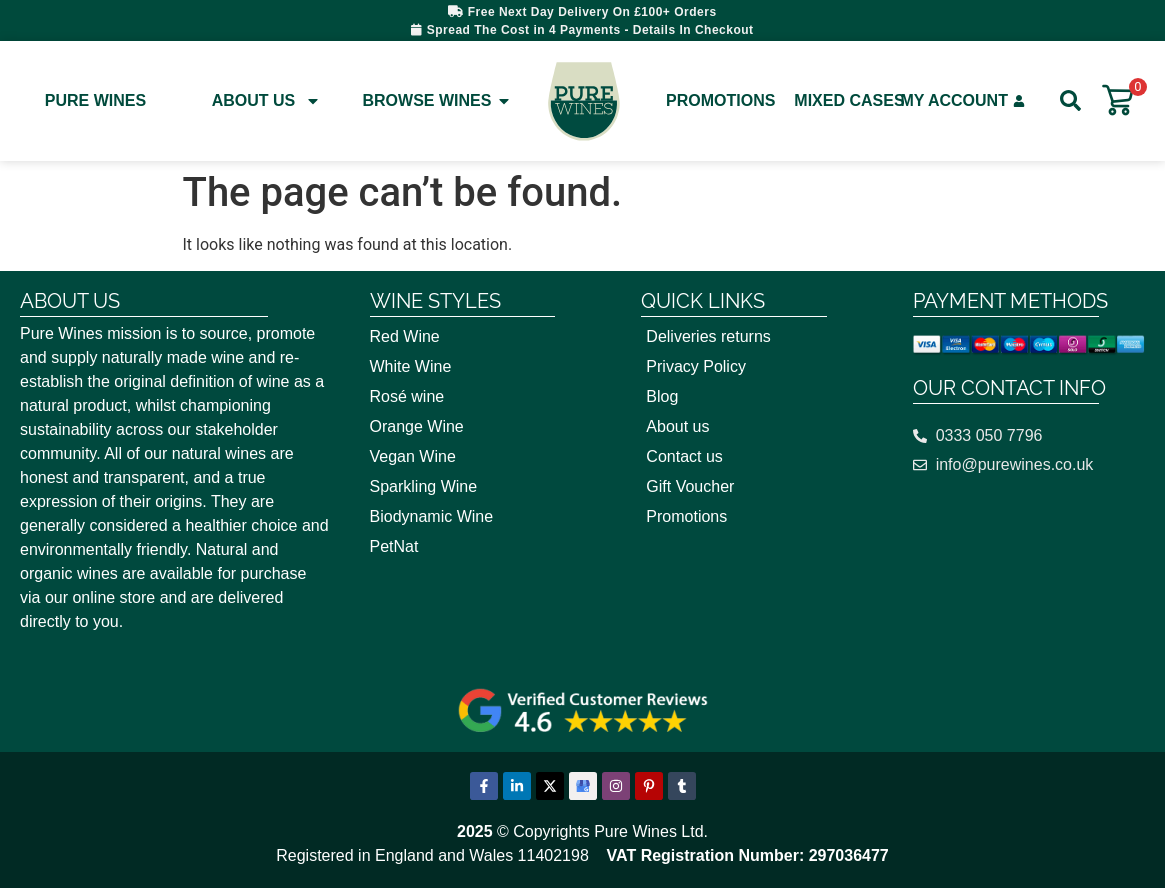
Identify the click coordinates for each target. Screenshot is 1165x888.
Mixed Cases (849, 100)
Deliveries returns (708, 336)
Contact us (684, 456)
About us (677, 426)
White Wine (411, 366)
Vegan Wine (413, 456)
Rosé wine (407, 396)
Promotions (720, 100)
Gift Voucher (690, 486)
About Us (267, 101)
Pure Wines (95, 100)
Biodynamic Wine (432, 516)
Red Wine (405, 336)
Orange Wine (417, 426)
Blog (662, 396)
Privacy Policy (696, 366)
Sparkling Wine (424, 486)
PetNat (394, 546)
